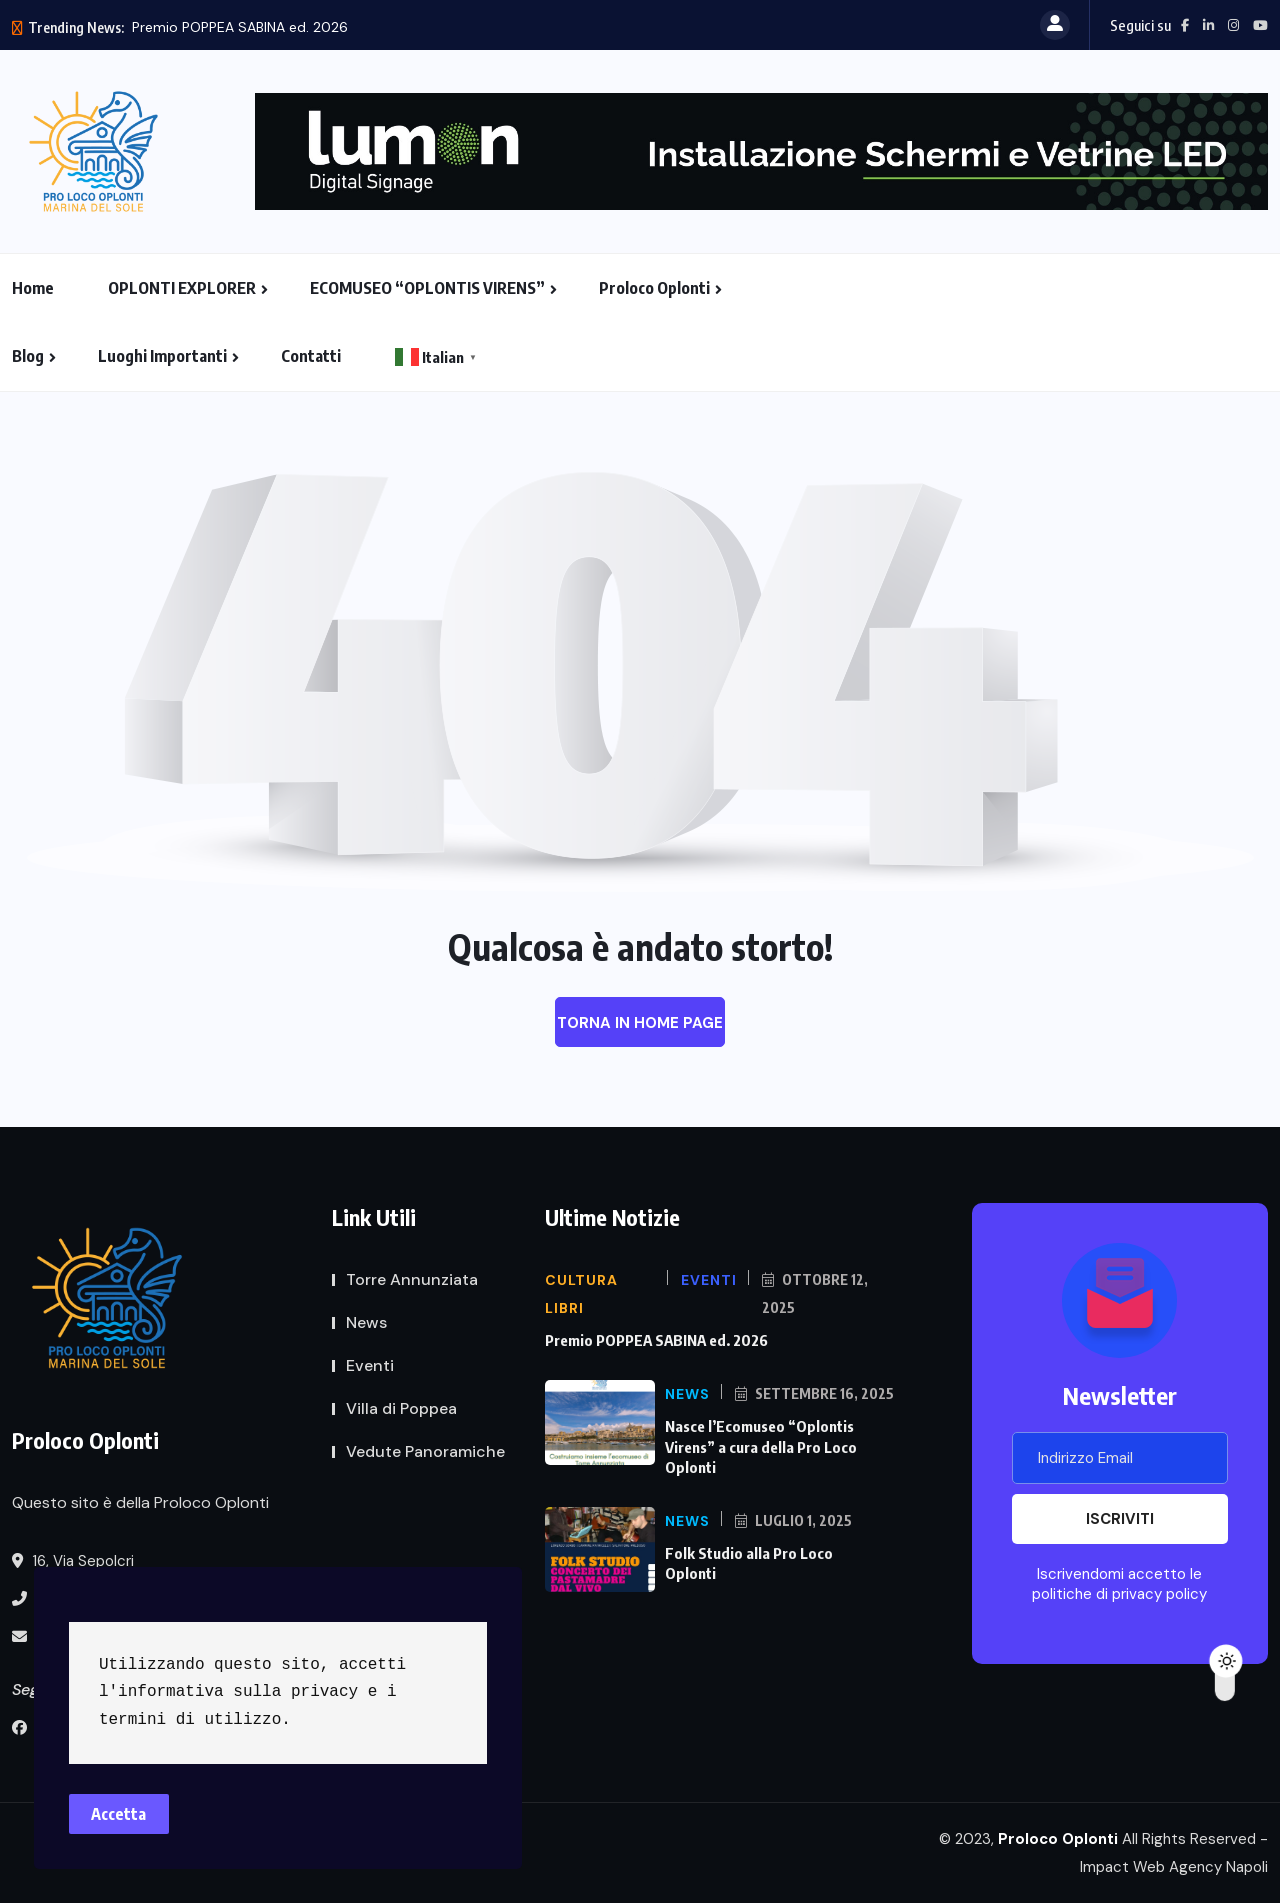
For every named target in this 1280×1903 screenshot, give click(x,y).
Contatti (311, 356)
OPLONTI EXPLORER (182, 288)
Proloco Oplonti (654, 288)
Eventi (370, 1365)
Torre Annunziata (412, 1279)
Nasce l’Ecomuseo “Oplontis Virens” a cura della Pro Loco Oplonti (761, 1446)
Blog (28, 356)
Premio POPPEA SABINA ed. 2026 (240, 27)
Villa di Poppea (401, 1408)
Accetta (120, 1813)
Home (33, 288)
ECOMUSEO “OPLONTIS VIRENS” (427, 288)
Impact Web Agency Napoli (1174, 1867)
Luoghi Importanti (162, 356)
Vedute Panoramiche (425, 1451)
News (366, 1322)
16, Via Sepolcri (73, 1561)
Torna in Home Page (640, 1023)
